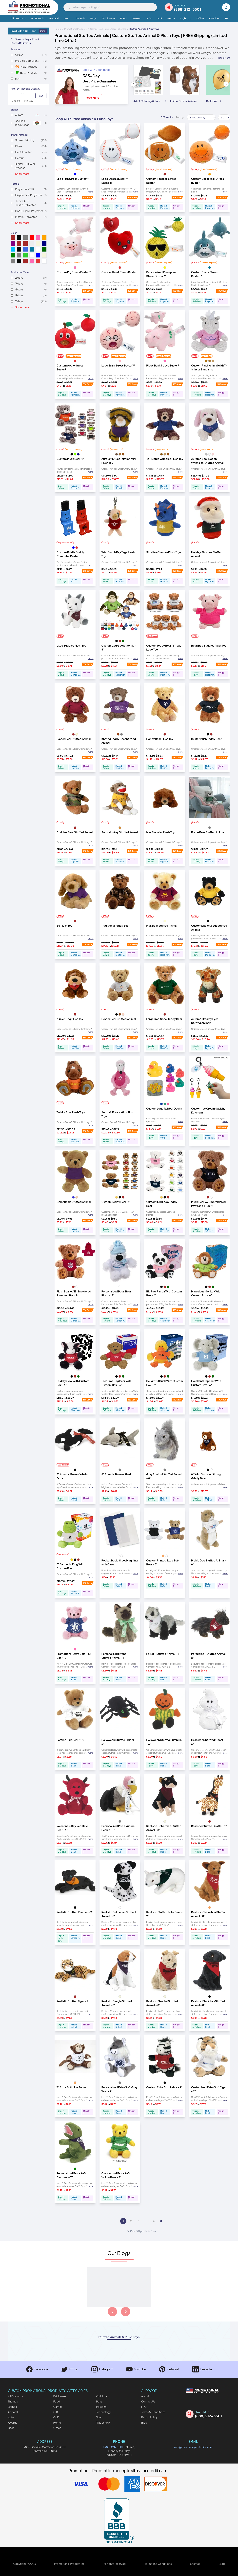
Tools (99, 2417)
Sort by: (180, 117)
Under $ (16, 100)
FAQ (144, 2406)
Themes (13, 2401)
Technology (103, 2412)
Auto (67, 18)
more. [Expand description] (91, 192)
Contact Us (148, 2401)
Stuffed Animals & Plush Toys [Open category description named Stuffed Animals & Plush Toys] (119, 2337)
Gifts (149, 18)
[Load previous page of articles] (112, 2311)
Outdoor (214, 18)
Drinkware (108, 18)
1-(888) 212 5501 (113, 2447)
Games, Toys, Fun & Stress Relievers (25, 41)
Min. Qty (28, 100)
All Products (18, 18)
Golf (159, 18)
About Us (147, 2396)
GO (41, 95)
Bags (93, 18)
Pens (228, 18)
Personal (101, 2406)
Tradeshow (103, 2422)
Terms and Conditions (158, 2563)
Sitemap (195, 2563)
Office (200, 18)
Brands (12, 2406)
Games (136, 18)
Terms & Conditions (153, 2412)
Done (42, 31)
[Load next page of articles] (125, 2311)
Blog (144, 2422)
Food (123, 18)
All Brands (37, 18)
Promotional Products (75, 29)
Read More (224, 57)
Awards (80, 18)
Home (171, 18)
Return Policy (149, 2417)
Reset (33, 31)
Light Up (185, 18)
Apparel (54, 18)
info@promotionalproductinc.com (193, 2447)
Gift (55, 2412)
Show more (20, 173)
